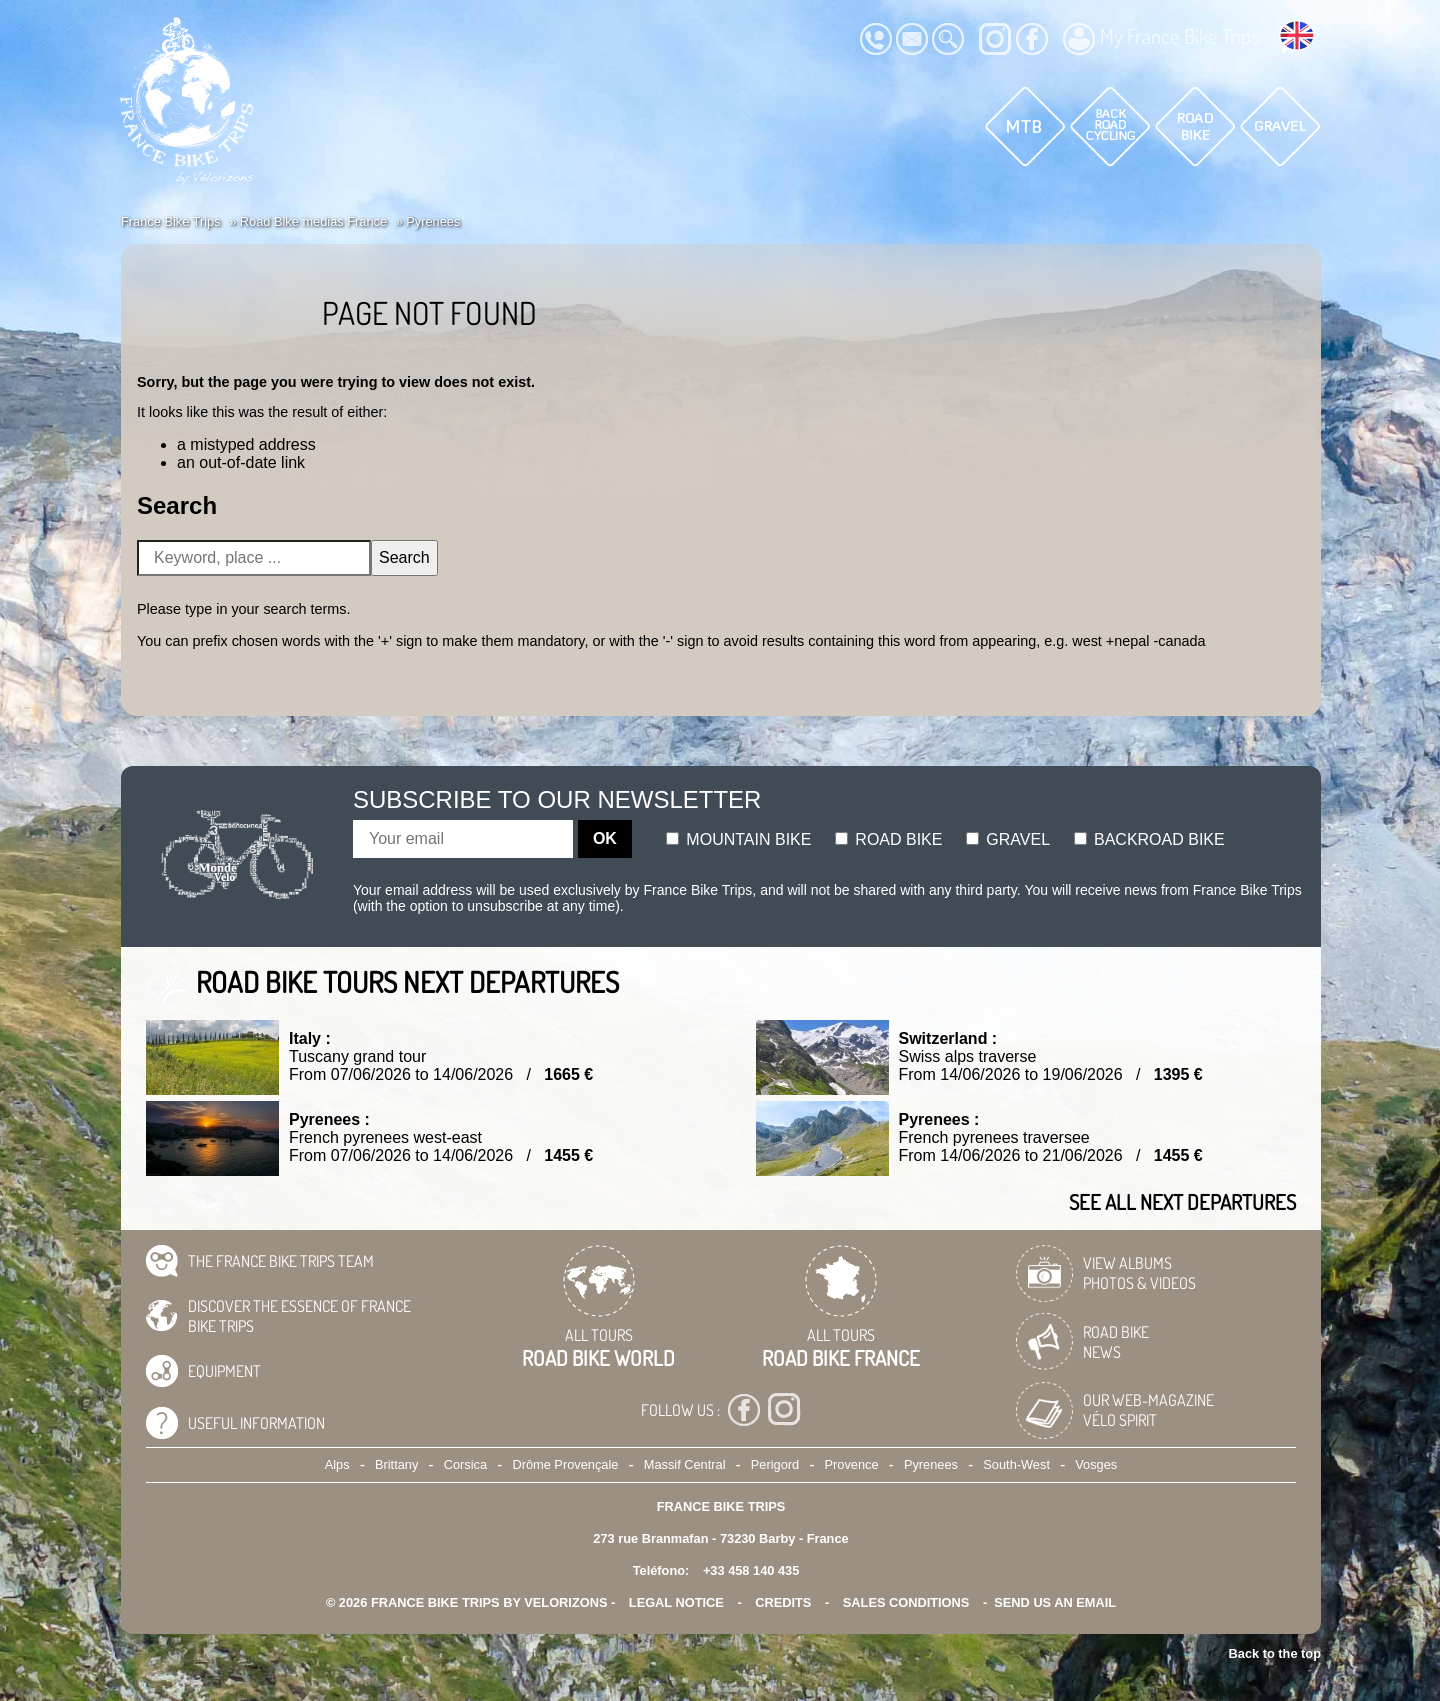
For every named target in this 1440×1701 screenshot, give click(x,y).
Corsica (465, 1464)
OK (605, 838)
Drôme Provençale (565, 1464)
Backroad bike (1149, 839)
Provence (852, 1464)
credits (783, 1602)
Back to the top (1275, 1653)
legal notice (676, 1602)
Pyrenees (931, 1464)
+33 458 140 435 (751, 1570)
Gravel (1008, 839)
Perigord (775, 1464)
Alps (337, 1464)
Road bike (889, 839)
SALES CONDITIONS (906, 1602)
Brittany (396, 1464)
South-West (1016, 1464)
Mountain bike (739, 839)
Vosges (1096, 1464)
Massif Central (685, 1464)
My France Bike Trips (1161, 39)
